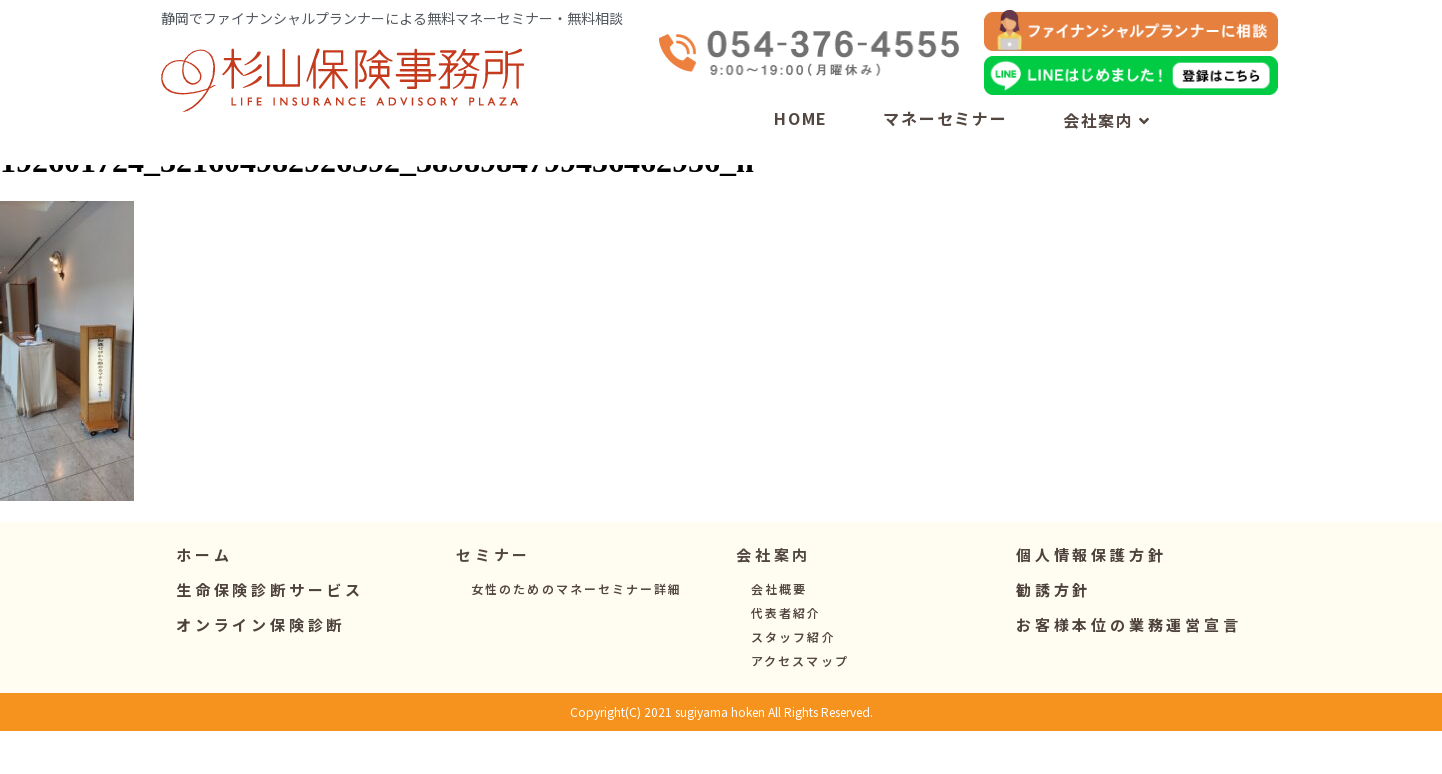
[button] (493, 597)
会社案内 (1107, 120)
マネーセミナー (945, 118)
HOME (801, 118)
